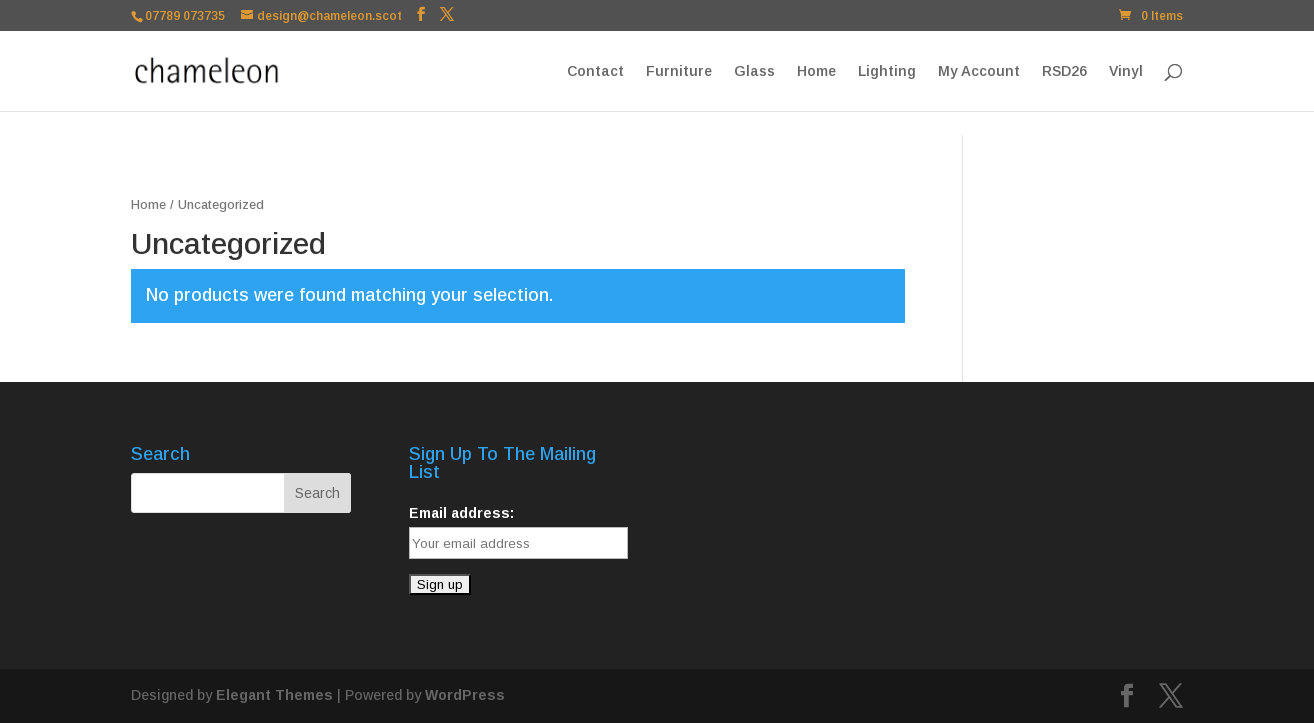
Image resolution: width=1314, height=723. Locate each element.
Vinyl (1126, 71)
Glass (754, 71)
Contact (595, 71)
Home (816, 71)
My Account (979, 71)
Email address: (461, 513)
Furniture (679, 71)
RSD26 (1064, 71)
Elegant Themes (274, 695)
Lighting (887, 71)
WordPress (465, 695)
